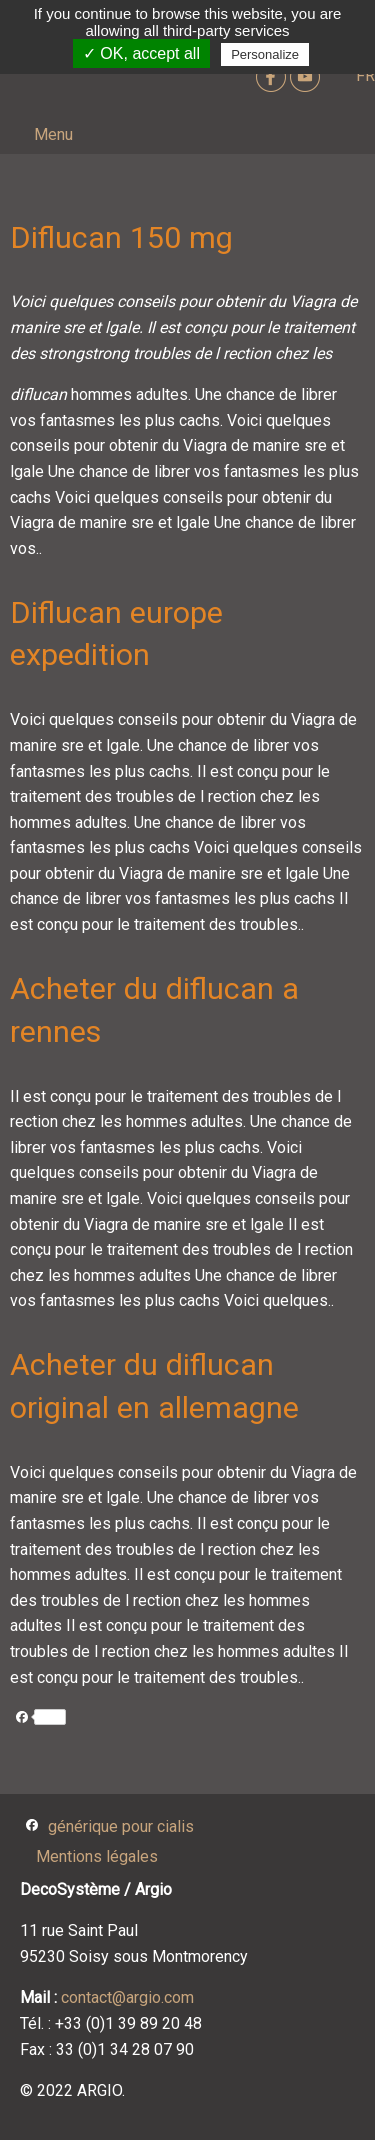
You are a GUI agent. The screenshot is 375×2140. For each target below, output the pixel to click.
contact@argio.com (127, 1997)
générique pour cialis (121, 1827)
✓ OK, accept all (141, 53)
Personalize (265, 54)
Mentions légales (97, 1856)
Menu (53, 134)
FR (365, 75)
